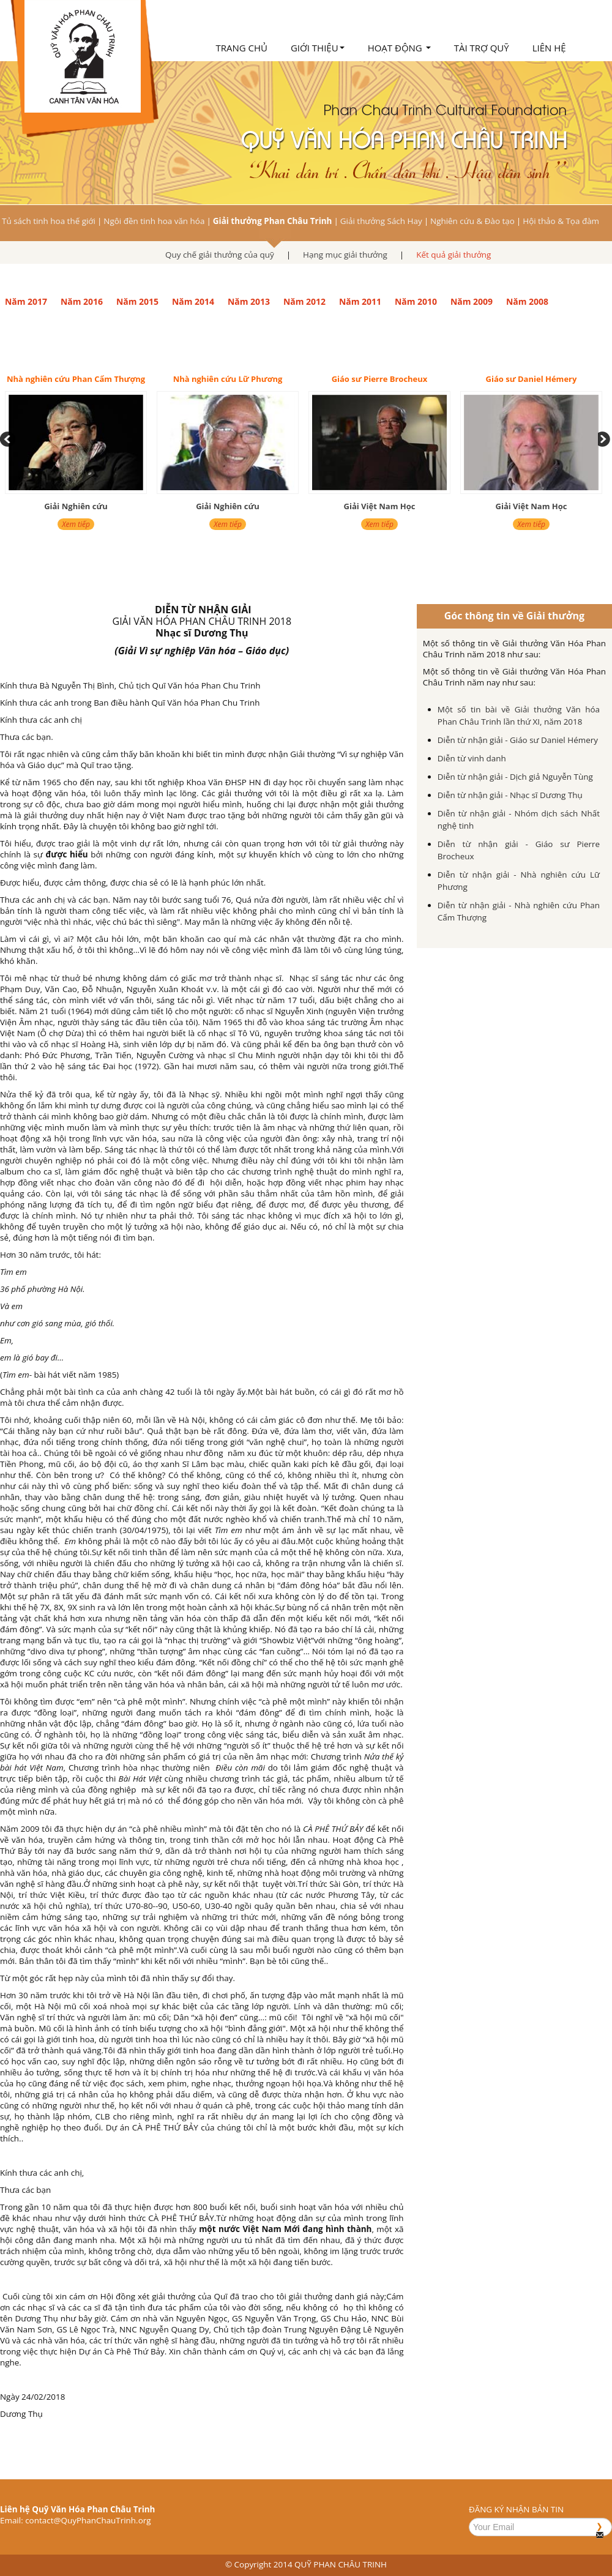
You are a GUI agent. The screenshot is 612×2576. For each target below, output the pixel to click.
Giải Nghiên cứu (76, 506)
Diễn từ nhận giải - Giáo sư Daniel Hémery (518, 739)
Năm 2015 (137, 301)
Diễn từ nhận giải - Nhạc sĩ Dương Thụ (510, 795)
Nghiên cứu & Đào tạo (472, 220)
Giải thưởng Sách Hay (381, 220)
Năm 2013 (249, 301)
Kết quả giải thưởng (453, 254)
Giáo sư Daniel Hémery (531, 378)
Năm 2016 (82, 301)
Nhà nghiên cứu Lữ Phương (228, 378)
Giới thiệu (318, 48)
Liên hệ (549, 48)
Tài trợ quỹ (481, 48)
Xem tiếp (76, 524)
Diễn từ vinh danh (472, 758)
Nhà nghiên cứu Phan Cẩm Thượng (76, 378)
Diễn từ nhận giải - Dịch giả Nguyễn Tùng (515, 776)
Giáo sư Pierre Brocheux (380, 378)
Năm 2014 (193, 301)
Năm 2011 (360, 301)
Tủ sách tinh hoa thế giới (48, 220)
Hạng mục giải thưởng (345, 254)
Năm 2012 (304, 301)
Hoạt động (399, 48)
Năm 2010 (416, 301)
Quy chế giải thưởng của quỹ (219, 254)
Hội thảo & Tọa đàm (561, 220)
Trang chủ (241, 48)
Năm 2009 (471, 301)
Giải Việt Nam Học (380, 506)
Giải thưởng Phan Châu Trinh (272, 220)
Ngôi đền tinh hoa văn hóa (153, 220)
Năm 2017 (26, 301)
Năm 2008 (527, 301)
